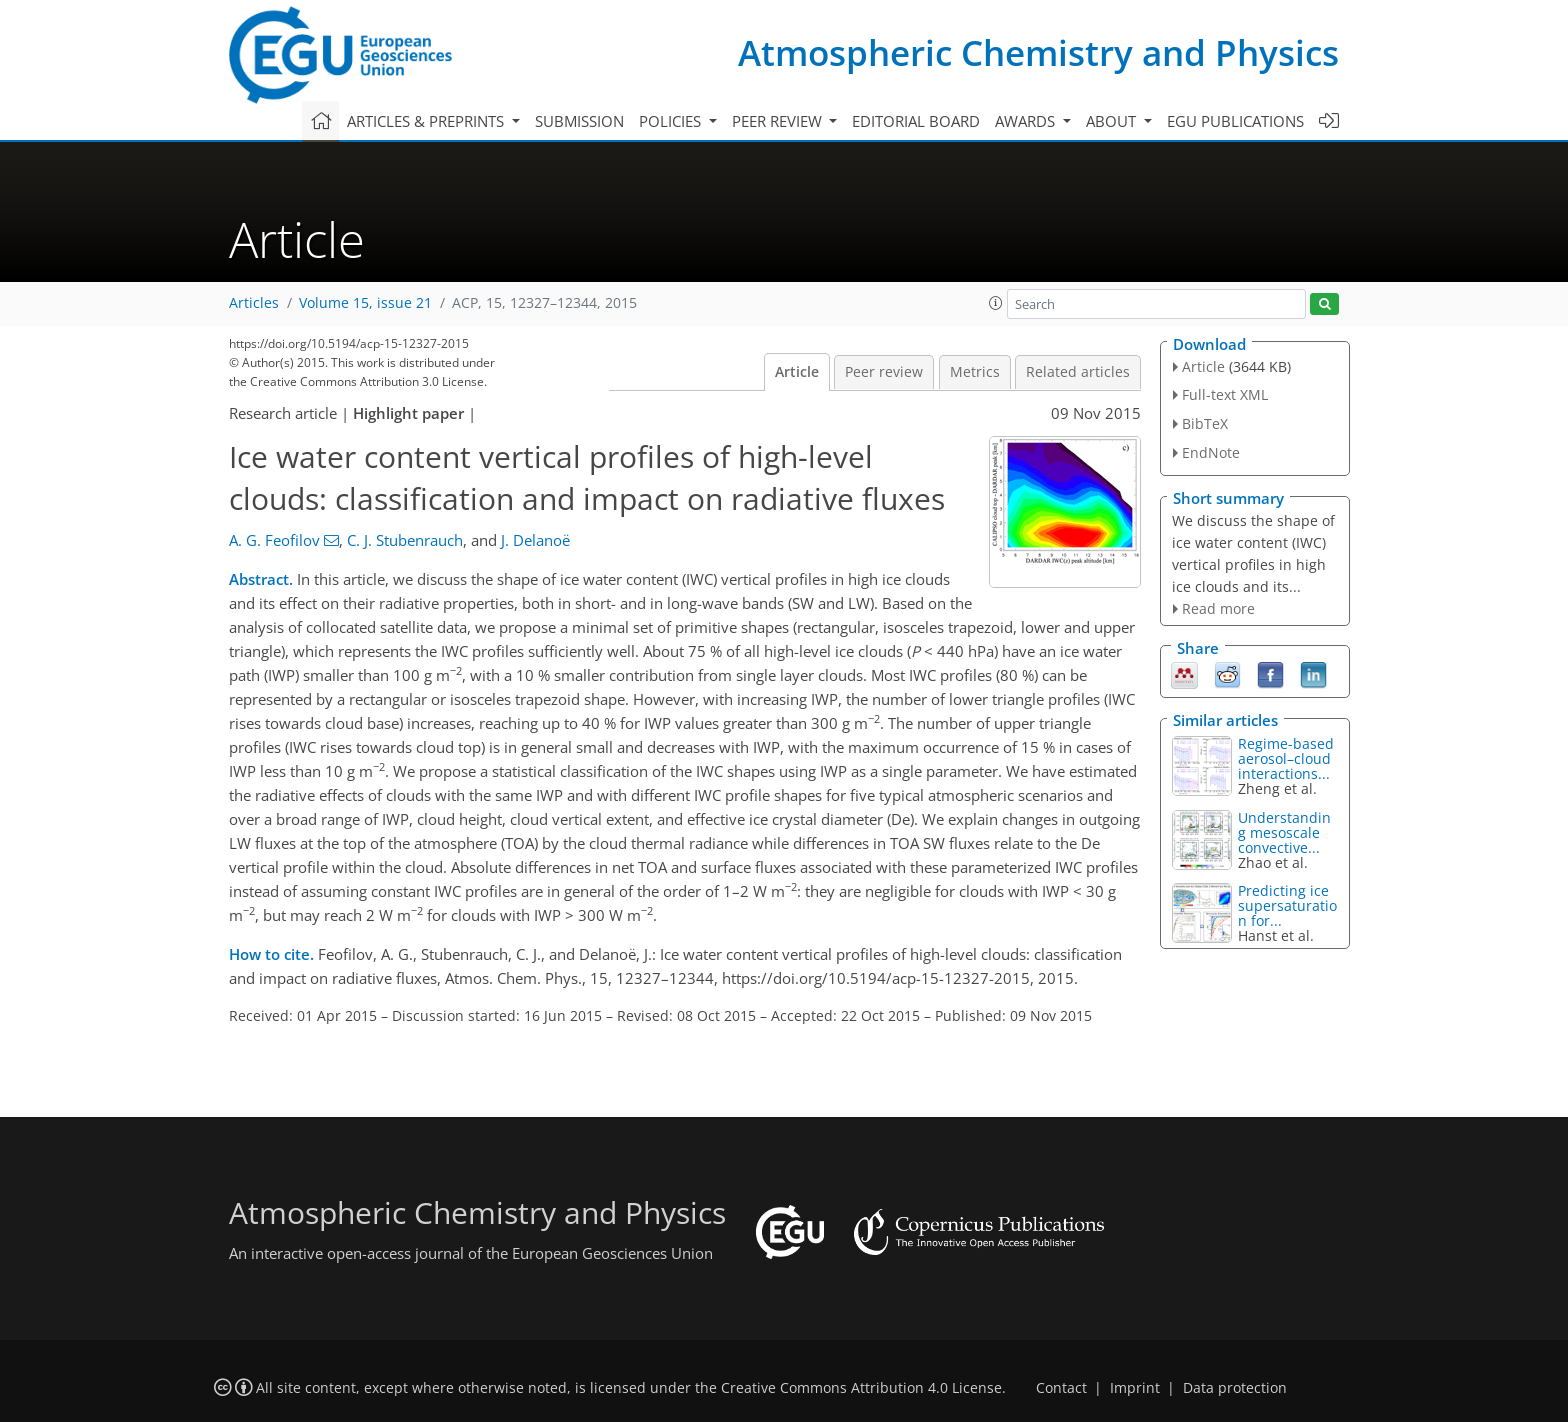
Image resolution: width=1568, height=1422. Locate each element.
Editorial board (916, 121)
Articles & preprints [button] (427, 121)
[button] (996, 303)
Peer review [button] (779, 121)
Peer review (884, 372)
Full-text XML (1225, 394)
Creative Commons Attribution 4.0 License (861, 1388)
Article (797, 372)
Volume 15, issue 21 (365, 303)
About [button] (1113, 121)
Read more (1218, 608)
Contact (1061, 1388)
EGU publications (1235, 121)
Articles (254, 303)
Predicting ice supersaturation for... (1287, 905)
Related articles (1078, 372)
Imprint (1135, 1388)
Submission (579, 121)
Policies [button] (672, 121)
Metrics (975, 372)
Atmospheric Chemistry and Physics (1038, 52)
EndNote (1211, 452)
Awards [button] (1027, 121)
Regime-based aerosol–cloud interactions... (1286, 758)
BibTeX (1205, 423)
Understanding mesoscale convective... (1284, 832)
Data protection (1235, 1388)
